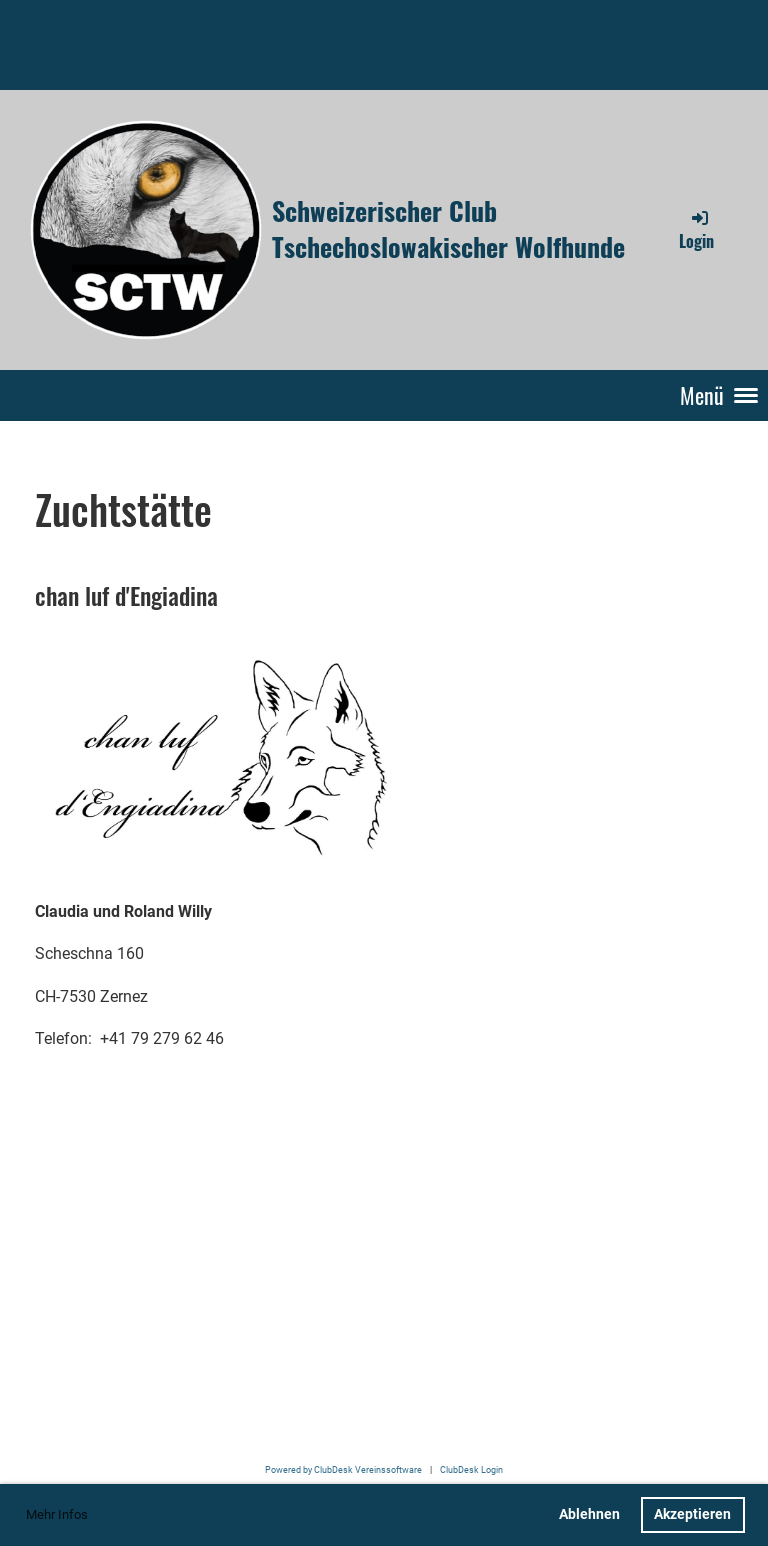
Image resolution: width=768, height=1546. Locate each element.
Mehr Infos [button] (57, 1514)
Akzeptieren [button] (692, 1514)
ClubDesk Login (471, 1469)
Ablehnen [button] (589, 1514)
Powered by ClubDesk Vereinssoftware (343, 1469)
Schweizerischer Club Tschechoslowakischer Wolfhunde (448, 229)
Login (696, 230)
